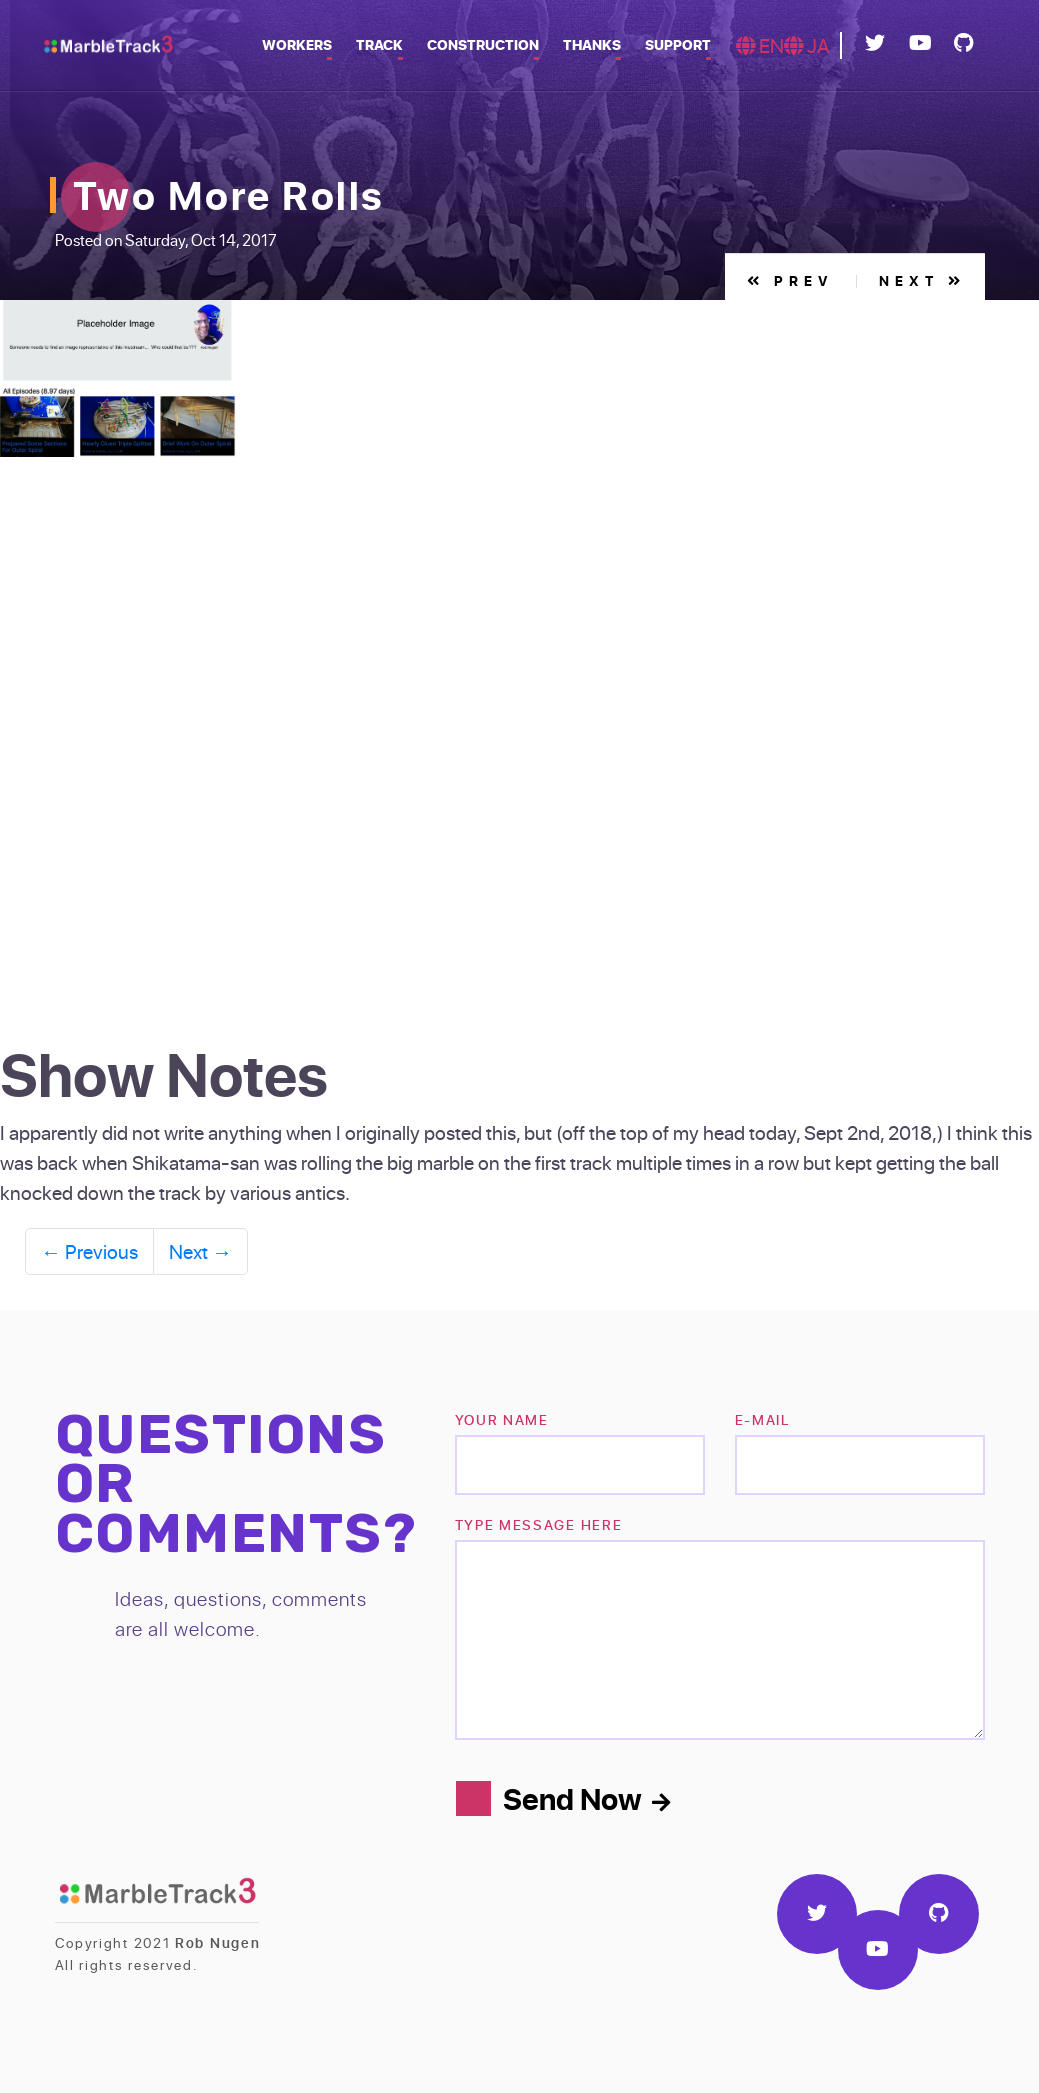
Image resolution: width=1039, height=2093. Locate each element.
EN (760, 45)
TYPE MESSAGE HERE (539, 1524)
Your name (502, 1419)
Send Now (586, 1798)
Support (678, 44)
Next (922, 280)
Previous (89, 1251)
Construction (483, 44)
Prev (790, 280)
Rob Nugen (217, 1942)
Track (379, 44)
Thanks (592, 44)
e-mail (762, 1419)
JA (807, 45)
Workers (297, 44)
